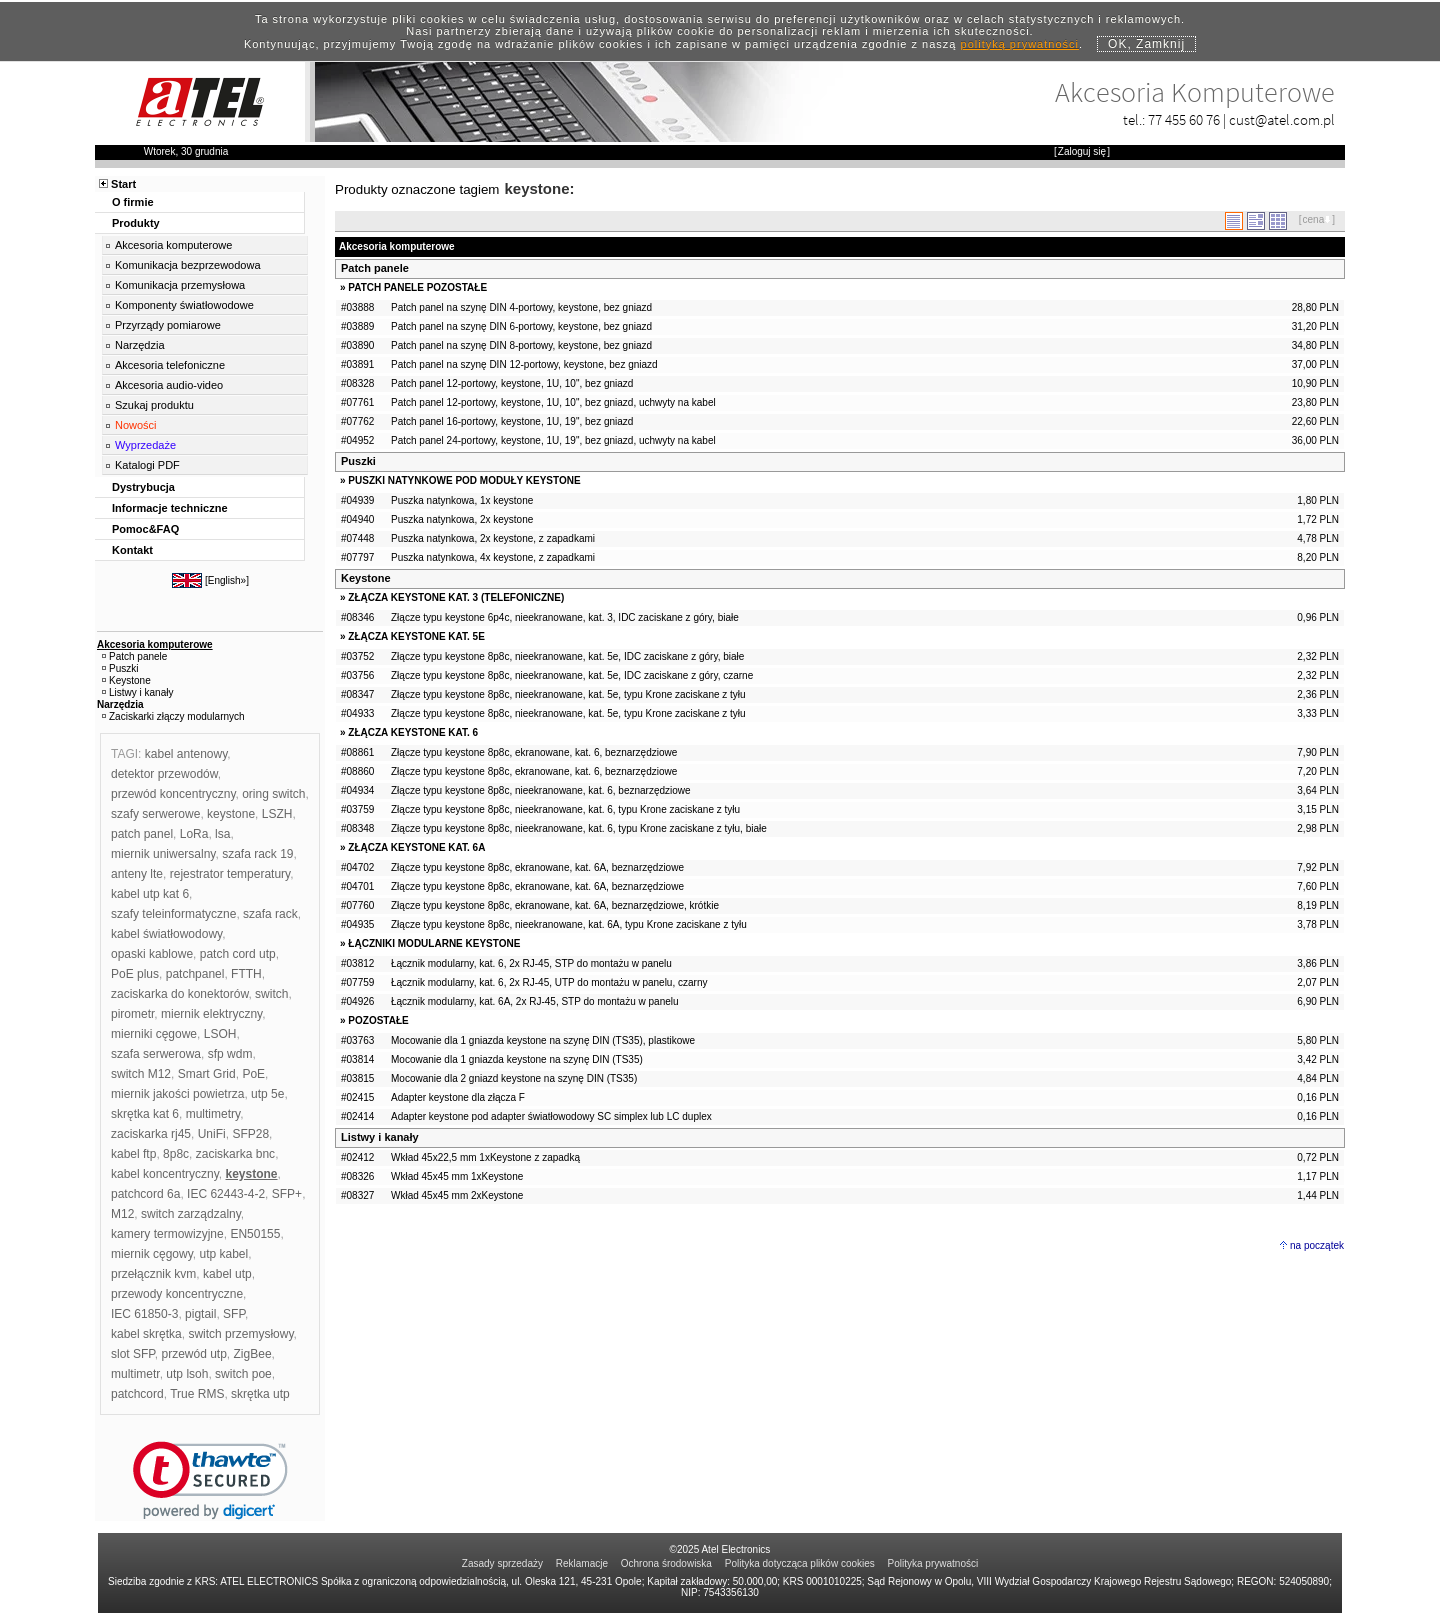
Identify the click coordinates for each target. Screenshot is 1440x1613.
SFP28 (250, 1134)
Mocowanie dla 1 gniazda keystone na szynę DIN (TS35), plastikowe (543, 1040)
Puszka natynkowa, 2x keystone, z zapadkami (493, 538)
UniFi (212, 1134)
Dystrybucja (143, 487)
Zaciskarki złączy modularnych (177, 716)
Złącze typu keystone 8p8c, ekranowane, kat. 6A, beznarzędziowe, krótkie (555, 905)
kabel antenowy (186, 754)
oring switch (273, 794)
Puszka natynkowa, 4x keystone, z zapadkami (493, 557)
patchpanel (195, 974)
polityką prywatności (1020, 44)
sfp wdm (230, 1054)
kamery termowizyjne (167, 1234)
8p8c (176, 1154)
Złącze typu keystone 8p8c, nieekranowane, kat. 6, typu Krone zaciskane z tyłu (565, 809)
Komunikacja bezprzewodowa (188, 265)
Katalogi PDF (147, 465)
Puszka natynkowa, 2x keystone (462, 519)
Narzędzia (140, 345)
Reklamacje (582, 1563)
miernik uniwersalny (163, 854)
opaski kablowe (152, 954)
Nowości (136, 425)
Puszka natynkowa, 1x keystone (462, 500)
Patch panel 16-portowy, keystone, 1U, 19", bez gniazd (512, 421)
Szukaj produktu (154, 405)
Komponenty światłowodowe (184, 305)
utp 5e (267, 1094)
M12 (122, 1214)
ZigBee (253, 1354)
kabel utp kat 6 (150, 894)
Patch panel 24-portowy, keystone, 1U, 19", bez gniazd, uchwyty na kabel (553, 440)
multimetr (135, 1374)
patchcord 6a (145, 1194)
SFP (234, 1314)
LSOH (220, 1034)
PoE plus (135, 974)
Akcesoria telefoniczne (170, 365)
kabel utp (227, 1274)
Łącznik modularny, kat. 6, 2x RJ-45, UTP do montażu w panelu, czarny (549, 982)
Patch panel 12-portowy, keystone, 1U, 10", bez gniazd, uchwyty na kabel (553, 402)
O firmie (133, 202)
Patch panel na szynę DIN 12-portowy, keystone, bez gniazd (524, 364)
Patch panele (375, 268)
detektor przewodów (164, 774)
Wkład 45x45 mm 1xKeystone (457, 1176)
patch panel (142, 834)
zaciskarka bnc (235, 1154)
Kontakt (132, 550)
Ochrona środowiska (666, 1563)
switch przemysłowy (240, 1334)
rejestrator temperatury (230, 874)
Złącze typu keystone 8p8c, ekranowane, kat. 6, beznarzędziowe (534, 752)
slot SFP (133, 1354)
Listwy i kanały (380, 1137)
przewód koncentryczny (173, 794)
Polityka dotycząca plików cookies (800, 1563)
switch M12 (141, 1074)
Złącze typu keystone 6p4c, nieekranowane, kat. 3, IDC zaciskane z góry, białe (565, 617)
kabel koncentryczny (165, 1174)
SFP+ (287, 1194)
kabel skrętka (146, 1334)
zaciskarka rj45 (151, 1134)
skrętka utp (260, 1394)
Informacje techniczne (170, 508)
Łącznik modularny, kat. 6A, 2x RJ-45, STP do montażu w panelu (535, 1001)
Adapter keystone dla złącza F (458, 1097)
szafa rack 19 (257, 854)
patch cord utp (238, 954)
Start (123, 184)
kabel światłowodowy (166, 934)
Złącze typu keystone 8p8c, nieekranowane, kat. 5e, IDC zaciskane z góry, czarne (572, 675)
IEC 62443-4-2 (226, 1194)
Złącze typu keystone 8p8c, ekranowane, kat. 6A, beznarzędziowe (537, 867)
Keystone (366, 578)
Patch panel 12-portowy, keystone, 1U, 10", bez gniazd (512, 383)
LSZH (277, 814)
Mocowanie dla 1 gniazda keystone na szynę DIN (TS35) (517, 1059)
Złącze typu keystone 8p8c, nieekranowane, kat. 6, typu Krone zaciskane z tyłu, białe (579, 828)
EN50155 (255, 1234)
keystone (231, 814)
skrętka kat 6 (145, 1114)
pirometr (132, 1014)
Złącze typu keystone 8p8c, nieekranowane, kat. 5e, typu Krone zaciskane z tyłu (568, 694)
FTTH (246, 974)
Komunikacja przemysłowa (180, 285)
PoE (253, 1074)
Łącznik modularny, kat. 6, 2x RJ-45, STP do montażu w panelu (531, 963)
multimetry (213, 1114)
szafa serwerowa (156, 1054)
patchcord (137, 1394)
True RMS (197, 1394)
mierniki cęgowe (154, 1034)
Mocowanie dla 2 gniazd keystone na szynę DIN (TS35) (514, 1078)
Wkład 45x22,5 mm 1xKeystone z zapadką (485, 1157)
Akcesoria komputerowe (173, 245)
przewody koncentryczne (177, 1294)
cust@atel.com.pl (1282, 119)
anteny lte (137, 874)
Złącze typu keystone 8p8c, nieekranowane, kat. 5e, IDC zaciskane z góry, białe (567, 656)
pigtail (200, 1314)
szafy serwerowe (155, 814)
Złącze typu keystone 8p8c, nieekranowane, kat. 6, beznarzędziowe (541, 790)
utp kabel (223, 1254)
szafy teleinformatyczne (173, 914)
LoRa (194, 834)
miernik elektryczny (211, 1014)
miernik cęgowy (152, 1254)
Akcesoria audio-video (169, 385)
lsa (222, 834)
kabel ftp (133, 1154)
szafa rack (270, 914)
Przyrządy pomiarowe (168, 325)
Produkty (136, 223)
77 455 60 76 (1184, 119)
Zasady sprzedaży (502, 1563)
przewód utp (193, 1354)
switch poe (243, 1374)
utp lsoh (187, 1374)
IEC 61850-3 (144, 1314)
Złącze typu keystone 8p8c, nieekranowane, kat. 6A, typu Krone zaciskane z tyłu (569, 924)
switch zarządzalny (191, 1214)
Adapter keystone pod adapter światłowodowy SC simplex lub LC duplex (551, 1116)
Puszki (358, 461)
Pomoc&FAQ (145, 529)
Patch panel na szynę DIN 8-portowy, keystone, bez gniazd (521, 345)
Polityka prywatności (933, 1563)
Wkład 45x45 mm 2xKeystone (457, 1195)
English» (227, 580)
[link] (210, 1480)
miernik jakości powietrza (177, 1094)
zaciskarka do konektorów (179, 994)
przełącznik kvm (153, 1274)
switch (271, 994)
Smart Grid (207, 1074)
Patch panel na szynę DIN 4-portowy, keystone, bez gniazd (521, 307)
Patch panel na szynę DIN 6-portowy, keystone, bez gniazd (521, 326)
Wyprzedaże (145, 445)
